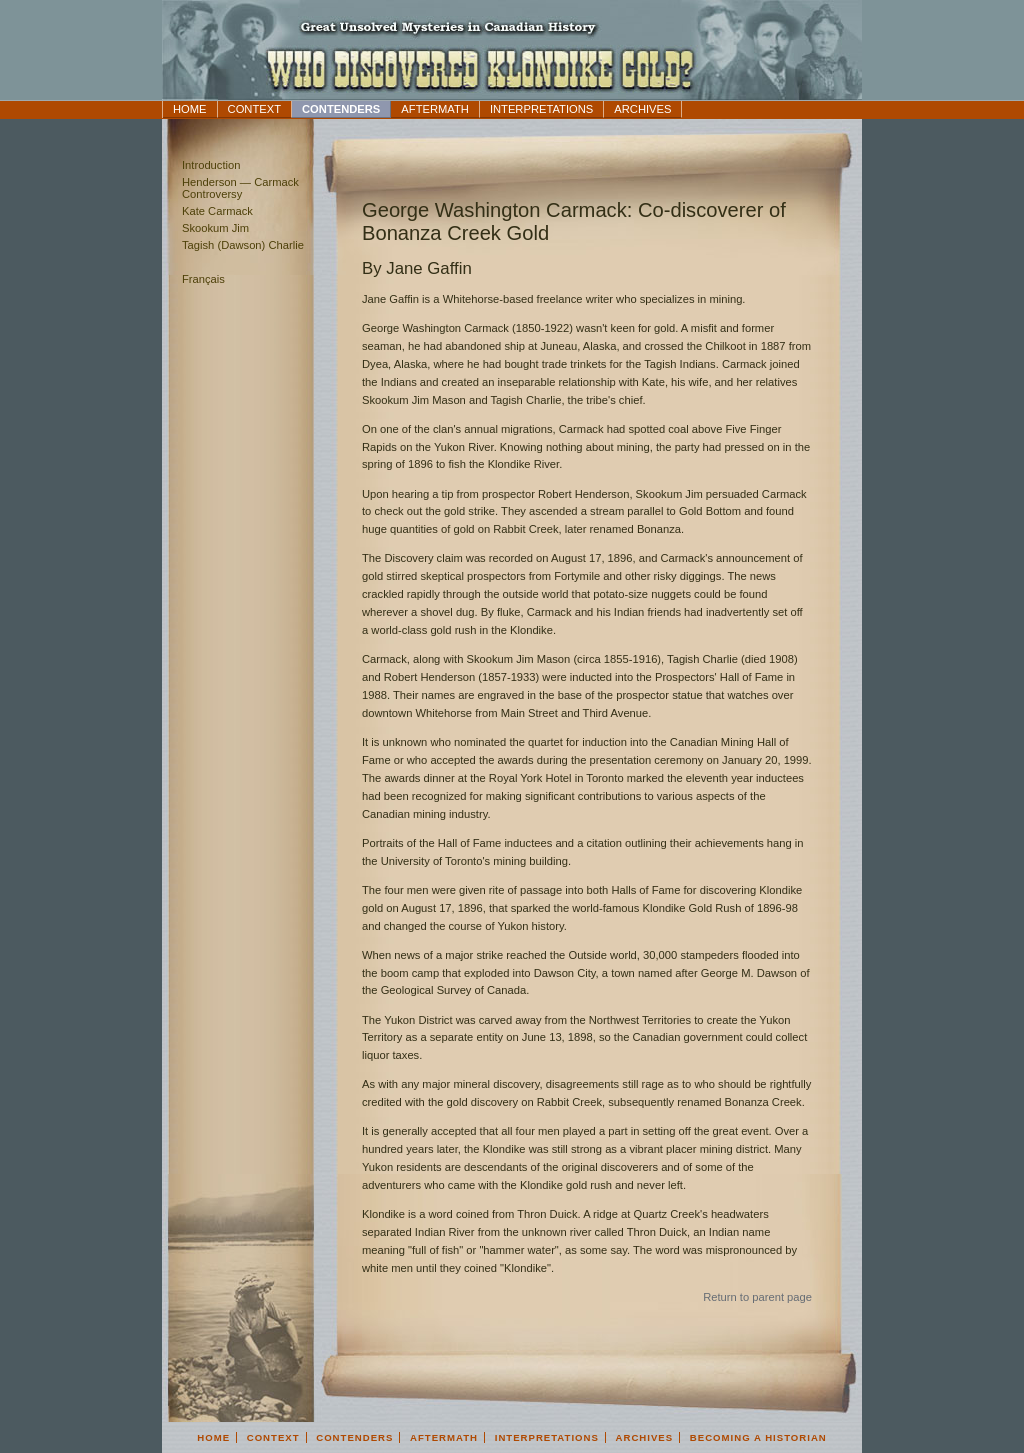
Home (190, 109)
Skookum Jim (215, 228)
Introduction (211, 165)
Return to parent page (757, 1297)
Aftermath (435, 109)
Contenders (341, 109)
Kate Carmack (217, 211)
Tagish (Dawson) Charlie (243, 245)
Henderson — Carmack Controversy (240, 188)
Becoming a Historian (758, 1437)
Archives (642, 109)
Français (203, 279)
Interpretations (541, 109)
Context (254, 109)
